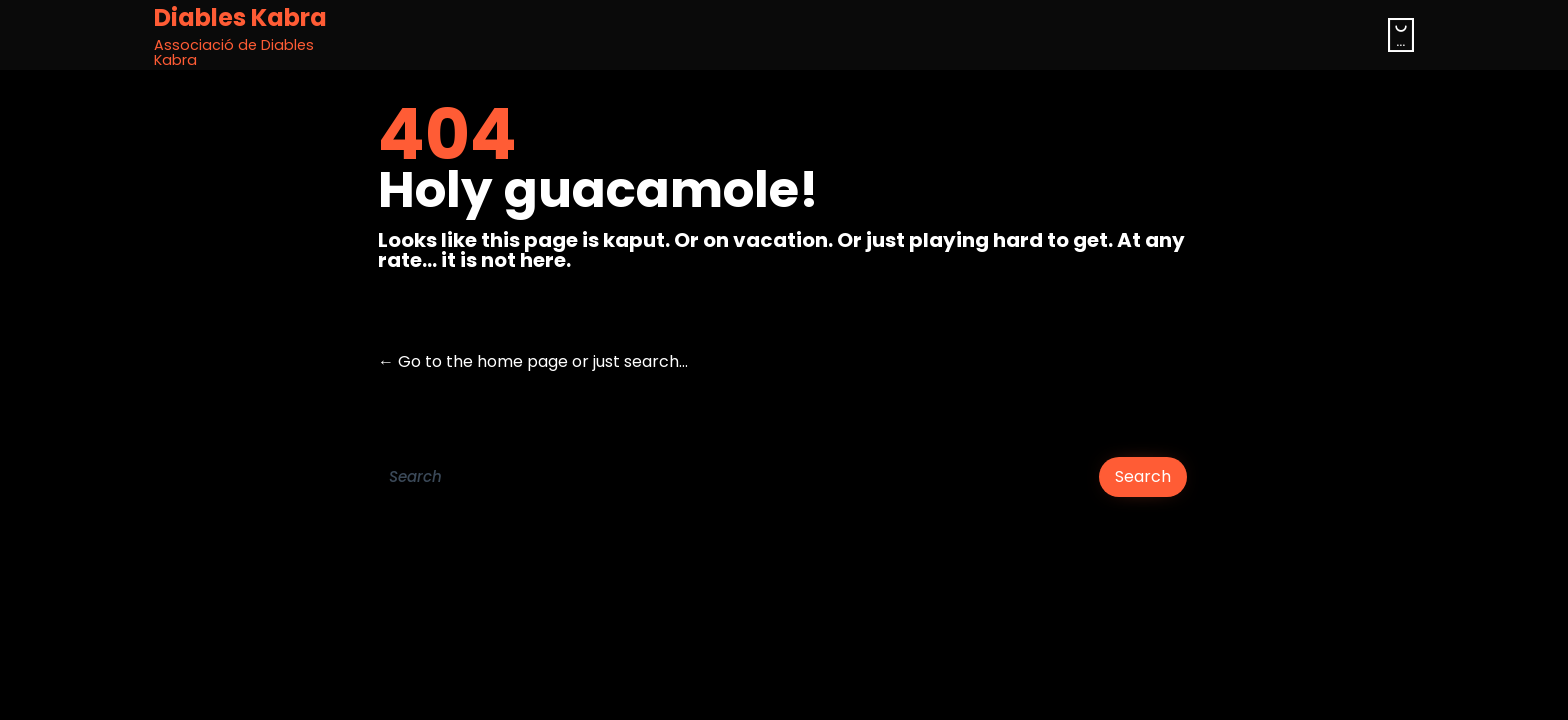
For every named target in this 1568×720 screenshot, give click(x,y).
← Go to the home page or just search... (533, 361)
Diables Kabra (240, 18)
